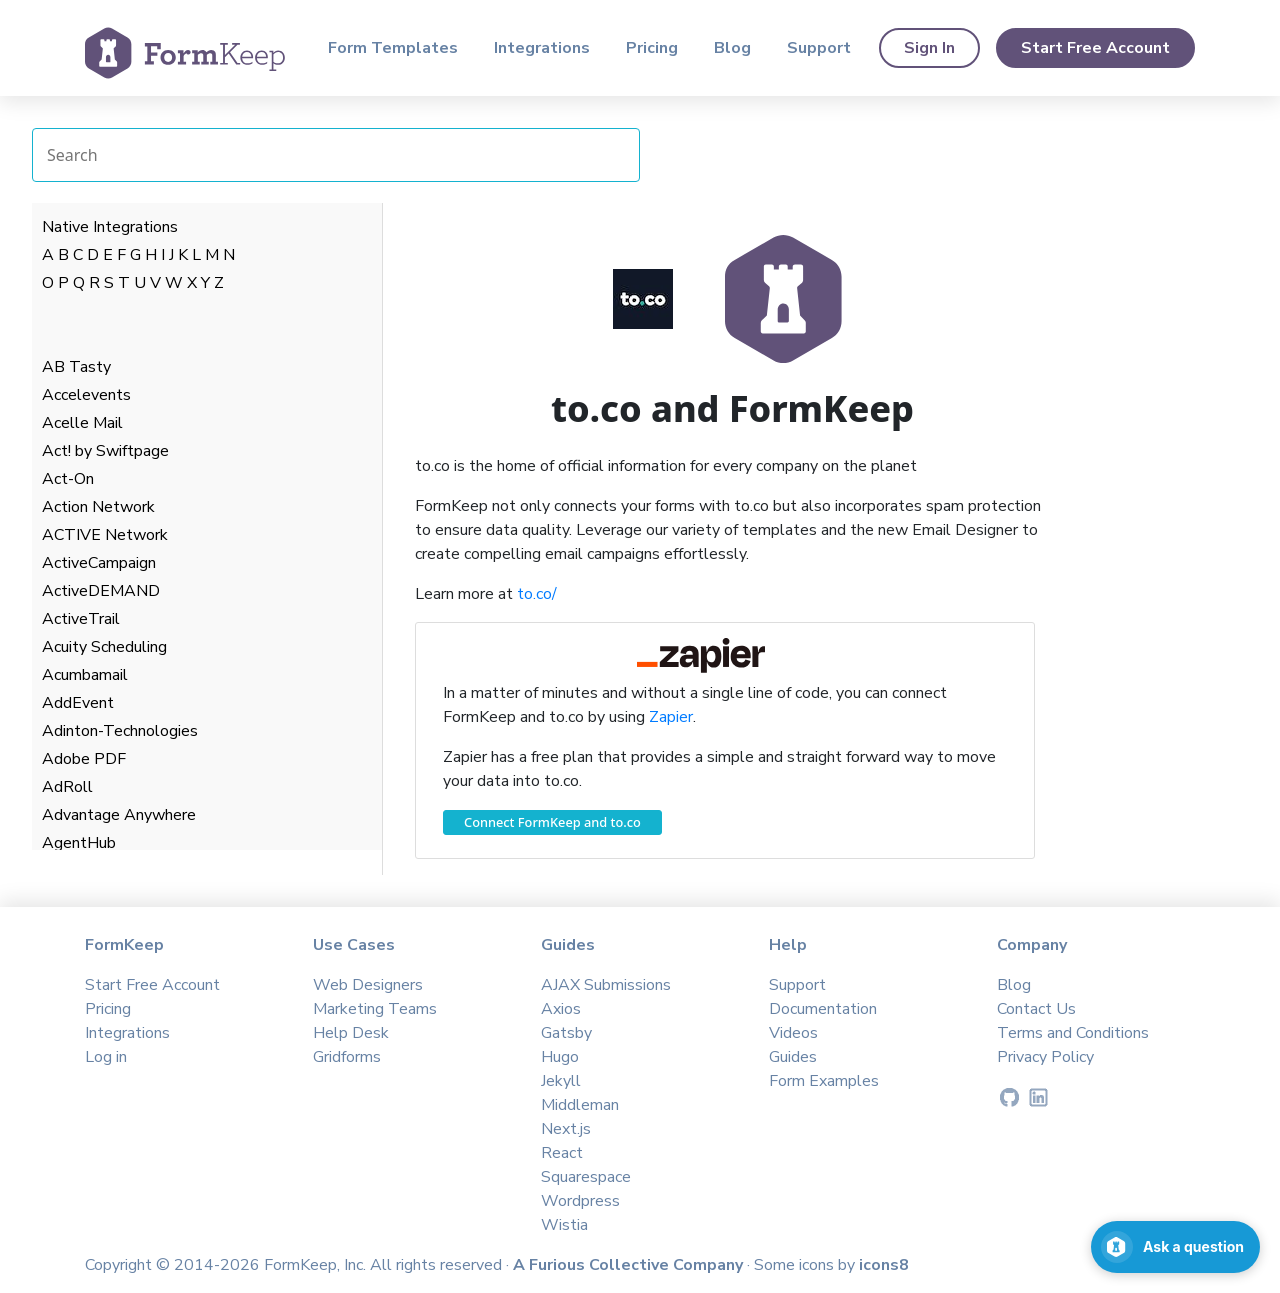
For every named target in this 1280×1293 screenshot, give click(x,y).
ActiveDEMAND (101, 591)
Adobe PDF (84, 759)
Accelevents (86, 395)
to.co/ (537, 594)
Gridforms (347, 1057)
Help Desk (351, 1033)
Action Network (98, 507)
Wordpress (580, 1201)
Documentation (823, 1009)
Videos (793, 1033)
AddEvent (78, 703)
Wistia (564, 1225)
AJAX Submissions (606, 985)
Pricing (652, 48)
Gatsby (566, 1033)
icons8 (884, 1265)
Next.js (566, 1129)
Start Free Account (1095, 48)
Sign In (929, 48)
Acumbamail (85, 675)
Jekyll (561, 1081)
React (562, 1153)
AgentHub (79, 843)
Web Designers (368, 985)
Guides (793, 1057)
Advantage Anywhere (119, 815)
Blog (732, 48)
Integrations (542, 48)
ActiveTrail (81, 619)
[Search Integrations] (336, 155)
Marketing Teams (375, 1009)
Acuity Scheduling (104, 647)
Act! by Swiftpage (105, 451)
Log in (106, 1057)
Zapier (671, 717)
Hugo (560, 1057)
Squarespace (586, 1177)
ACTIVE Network (105, 535)
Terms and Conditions (1073, 1033)
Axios (561, 1009)
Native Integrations (110, 227)
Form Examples (824, 1081)
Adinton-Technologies (120, 731)
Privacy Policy (1045, 1057)
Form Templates (393, 48)
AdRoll (67, 787)
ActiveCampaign (99, 563)
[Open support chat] (1175, 1247)
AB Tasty (76, 367)
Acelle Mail (82, 423)
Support (819, 48)
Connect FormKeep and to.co (552, 822)
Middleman (580, 1105)
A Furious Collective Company (630, 1265)
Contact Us (1036, 1009)
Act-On (68, 479)
